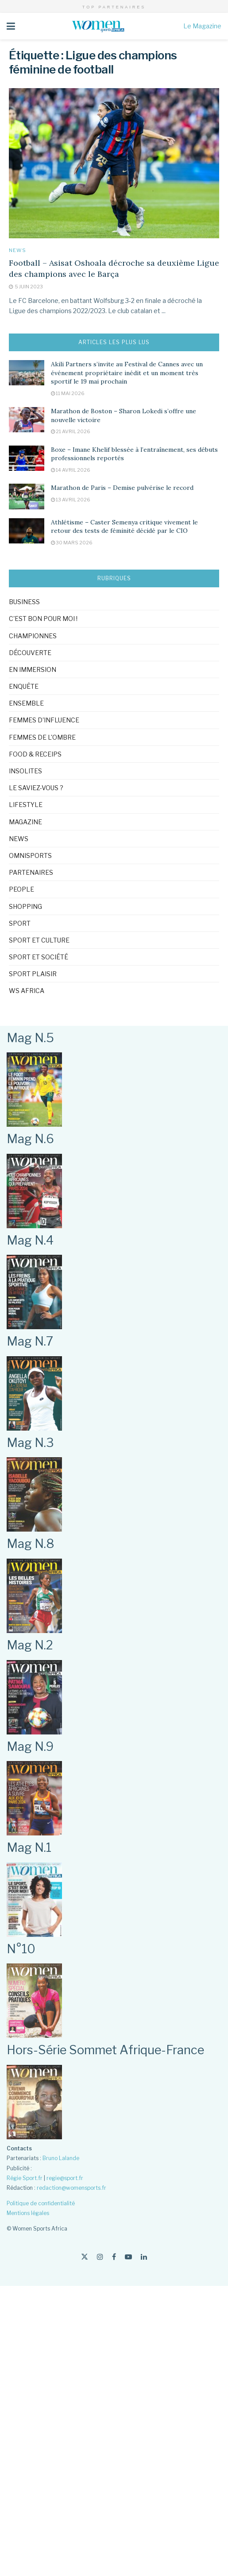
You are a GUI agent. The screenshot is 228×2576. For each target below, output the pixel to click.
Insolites (25, 771)
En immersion (32, 669)
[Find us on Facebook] (114, 2257)
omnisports (30, 855)
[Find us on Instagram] (100, 2257)
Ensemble (26, 703)
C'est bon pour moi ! (43, 618)
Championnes (33, 636)
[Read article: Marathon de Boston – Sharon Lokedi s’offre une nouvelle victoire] (26, 419)
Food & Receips (35, 754)
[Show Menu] (11, 26)
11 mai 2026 (68, 393)
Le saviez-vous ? (36, 787)
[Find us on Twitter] (84, 2257)
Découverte (30, 652)
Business (24, 601)
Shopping (25, 906)
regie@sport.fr (64, 2178)
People (21, 889)
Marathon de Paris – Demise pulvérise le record (122, 488)
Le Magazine (202, 26)
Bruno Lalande (61, 2158)
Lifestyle (26, 804)
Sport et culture (39, 940)
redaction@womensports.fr (71, 2187)
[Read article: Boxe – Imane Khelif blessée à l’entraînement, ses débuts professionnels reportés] (26, 458)
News (17, 250)
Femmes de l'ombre (42, 737)
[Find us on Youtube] (128, 2257)
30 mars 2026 (72, 542)
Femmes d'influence (44, 720)
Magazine (25, 822)
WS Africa (26, 990)
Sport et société (38, 957)
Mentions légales (28, 2213)
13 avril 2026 (70, 500)
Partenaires (31, 872)
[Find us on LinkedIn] (144, 2257)
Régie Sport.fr (25, 2178)
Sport (20, 923)
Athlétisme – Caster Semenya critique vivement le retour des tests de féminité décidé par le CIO (124, 526)
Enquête (24, 686)
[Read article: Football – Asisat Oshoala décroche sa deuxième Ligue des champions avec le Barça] (114, 163)
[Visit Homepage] (99, 26)
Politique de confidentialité (41, 2203)
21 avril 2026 (70, 431)
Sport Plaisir (33, 974)
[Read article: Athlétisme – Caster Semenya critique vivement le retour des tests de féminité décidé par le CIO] (26, 530)
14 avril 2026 (70, 470)
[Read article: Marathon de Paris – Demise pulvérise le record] (26, 496)
